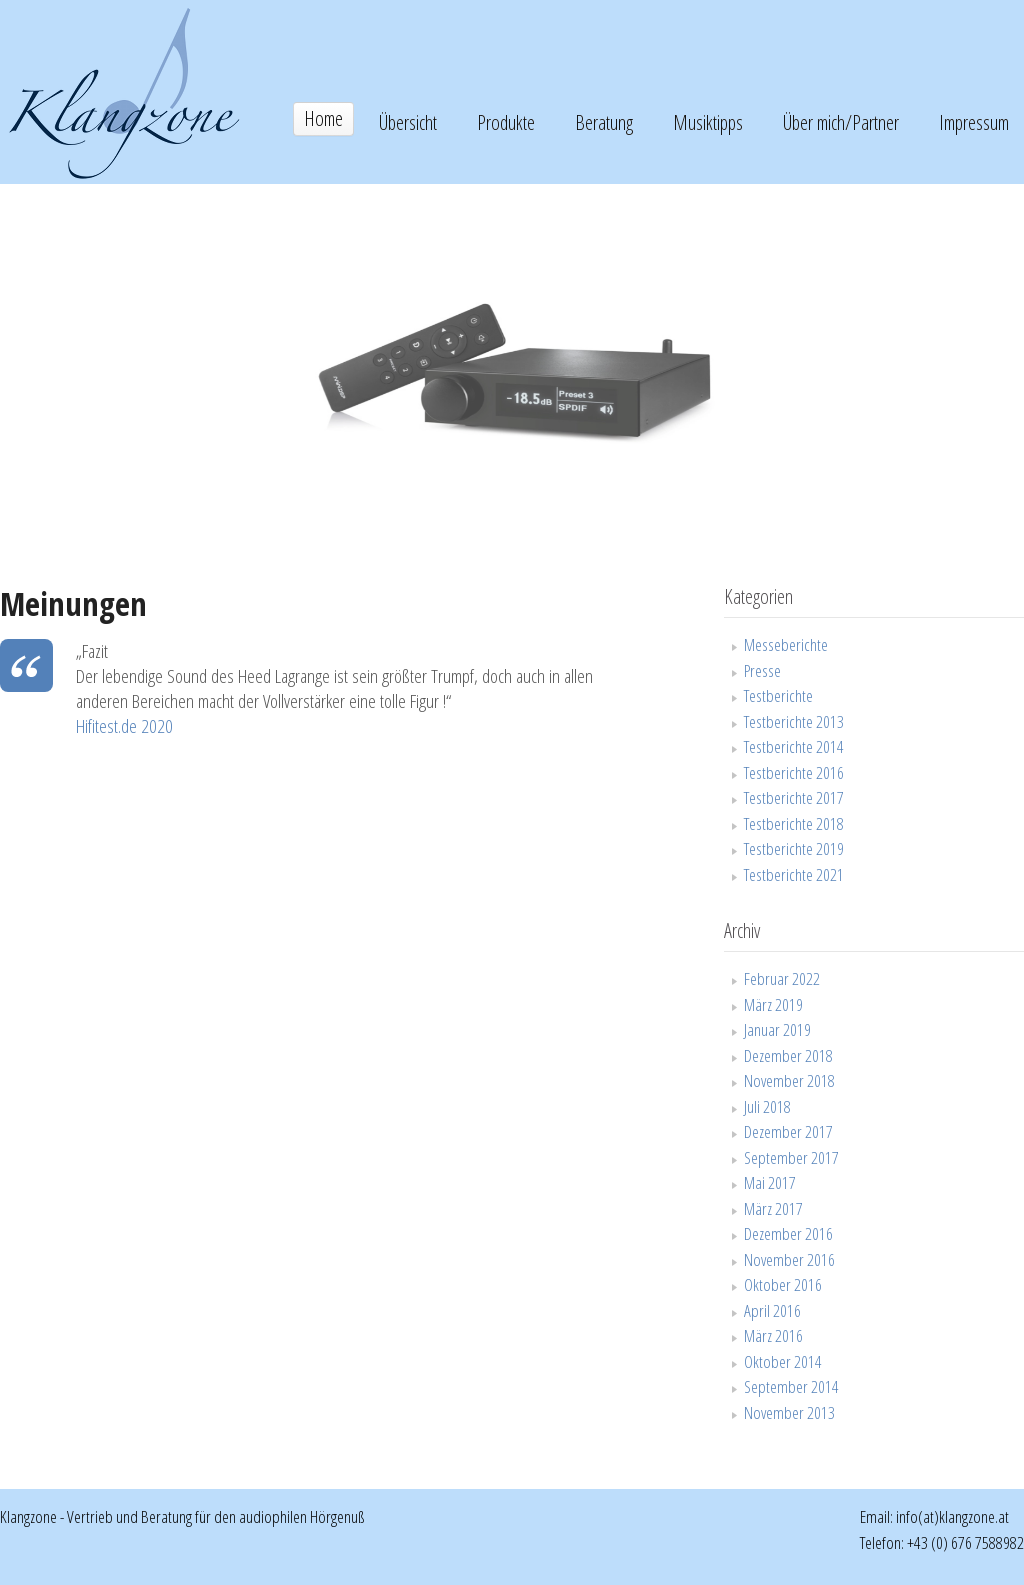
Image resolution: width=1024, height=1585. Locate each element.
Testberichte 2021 (794, 874)
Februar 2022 (782, 978)
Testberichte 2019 (794, 848)
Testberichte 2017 (794, 797)
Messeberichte (786, 644)
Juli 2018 (767, 1106)
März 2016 (773, 1335)
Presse (762, 670)
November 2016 (789, 1259)
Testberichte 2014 (794, 746)
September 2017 (791, 1157)
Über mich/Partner (841, 122)
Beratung (604, 122)
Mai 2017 (770, 1182)
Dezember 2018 (788, 1055)
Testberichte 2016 (794, 772)
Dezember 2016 (788, 1233)
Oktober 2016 (783, 1284)
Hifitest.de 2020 (124, 726)
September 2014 (791, 1386)
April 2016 (772, 1310)
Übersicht (408, 122)
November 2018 (789, 1080)
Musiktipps (708, 122)
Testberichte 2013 (794, 721)
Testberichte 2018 (794, 823)
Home (323, 118)
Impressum (974, 122)
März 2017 (773, 1208)
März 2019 (773, 1004)
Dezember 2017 (788, 1131)
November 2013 (789, 1412)
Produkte (506, 122)
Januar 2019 (777, 1029)
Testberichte (778, 695)
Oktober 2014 (783, 1361)
